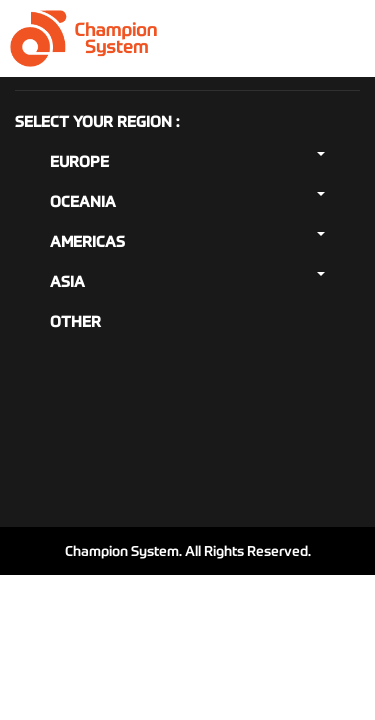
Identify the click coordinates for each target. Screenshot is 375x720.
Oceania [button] (187, 201)
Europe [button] (187, 161)
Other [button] (75, 321)
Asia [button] (187, 281)
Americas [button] (187, 241)
